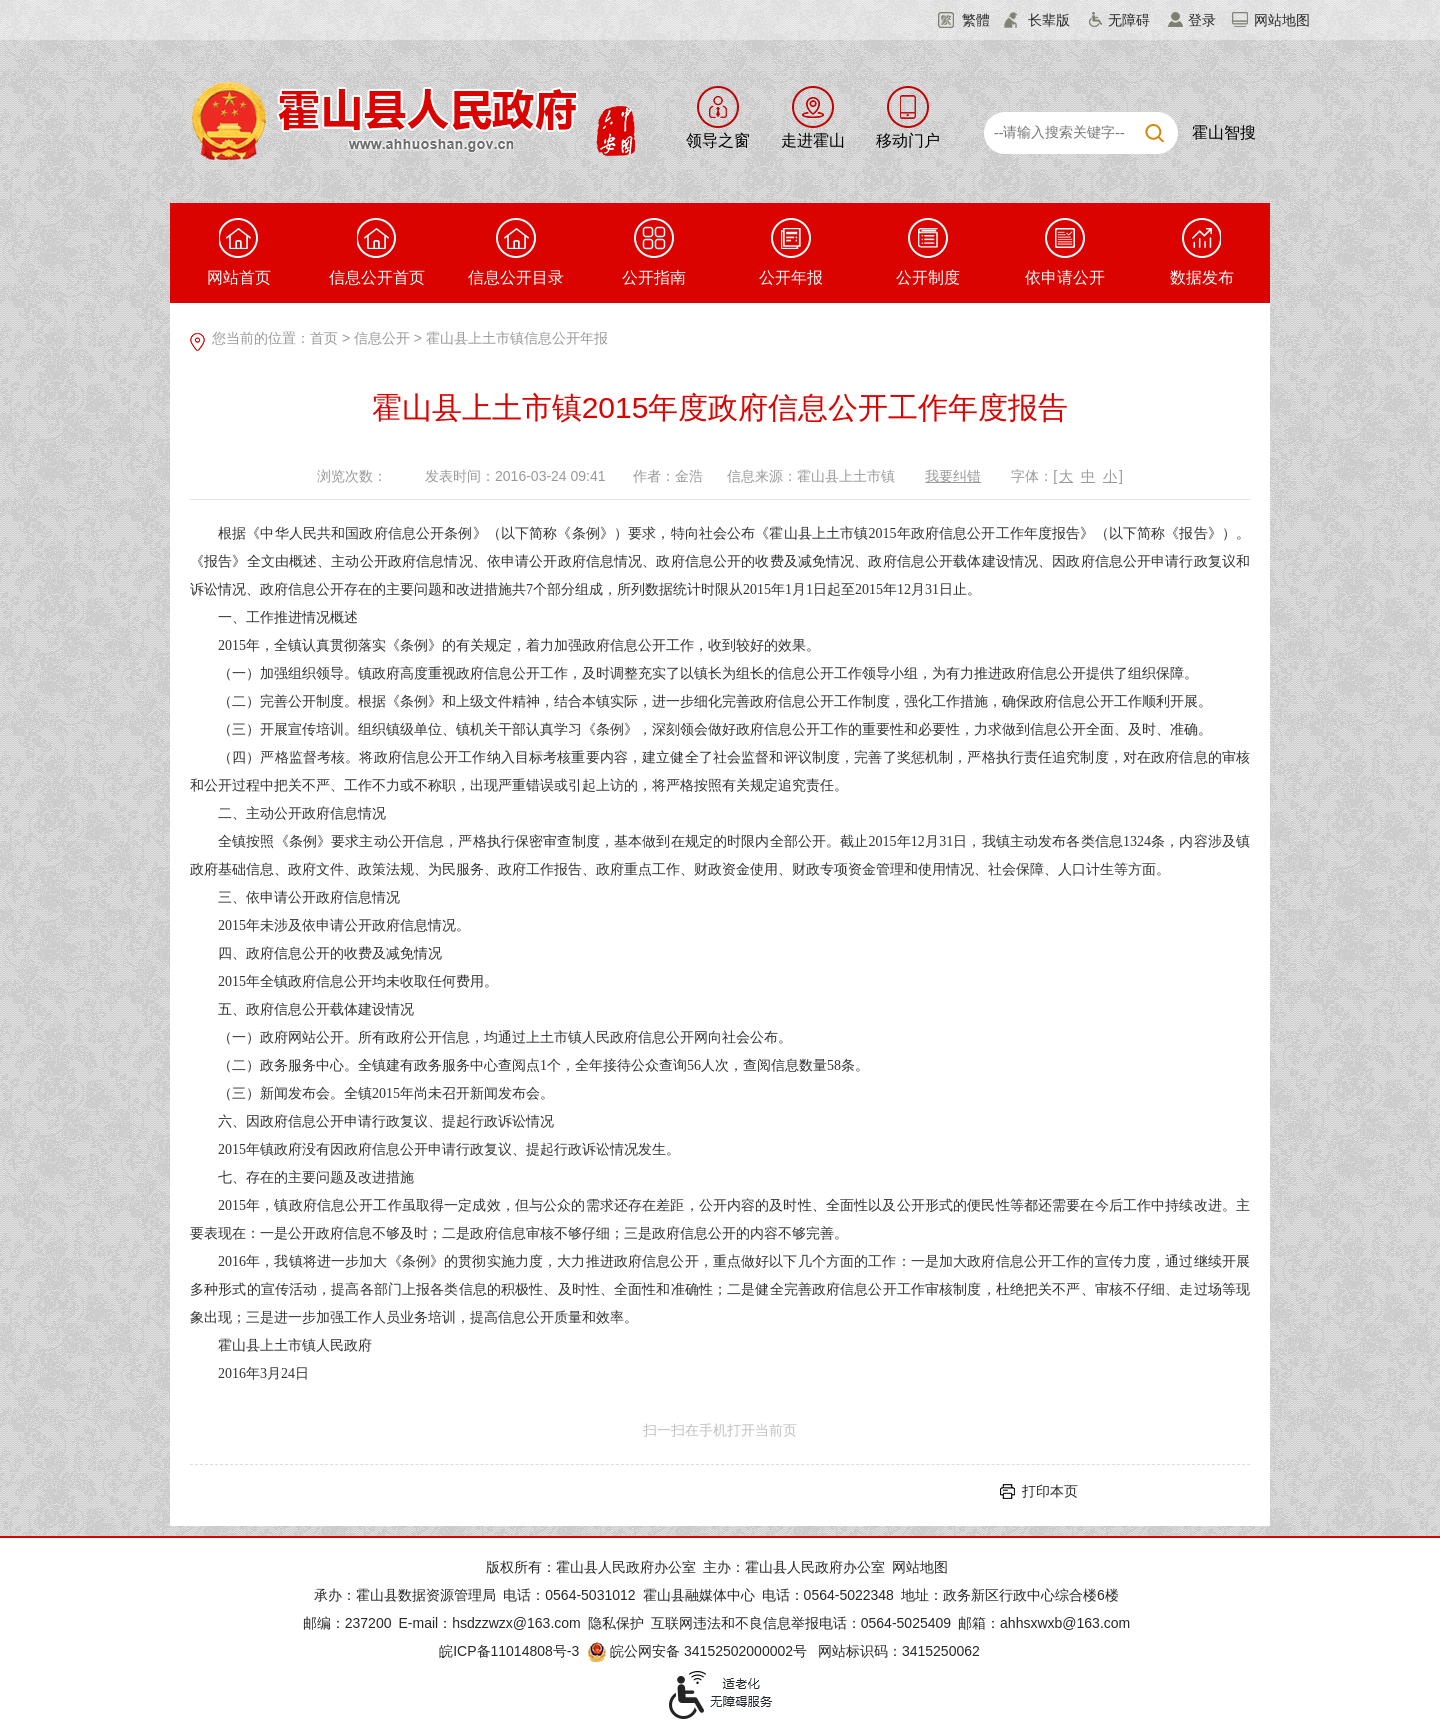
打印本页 (1050, 1491)
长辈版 (1049, 20)
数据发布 (1202, 252)
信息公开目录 (516, 252)
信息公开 (382, 338)
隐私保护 (616, 1623)
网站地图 (1282, 20)
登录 (1202, 20)
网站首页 (239, 252)
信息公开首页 (377, 252)
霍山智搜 (1224, 132)
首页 (324, 338)
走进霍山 (813, 140)
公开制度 (928, 252)
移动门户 (908, 140)
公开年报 (791, 252)
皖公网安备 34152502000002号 (698, 1651)
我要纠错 (953, 476)
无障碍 (1129, 20)
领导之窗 (718, 140)
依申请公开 (1065, 252)
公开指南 (654, 252)
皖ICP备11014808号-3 (509, 1651)
